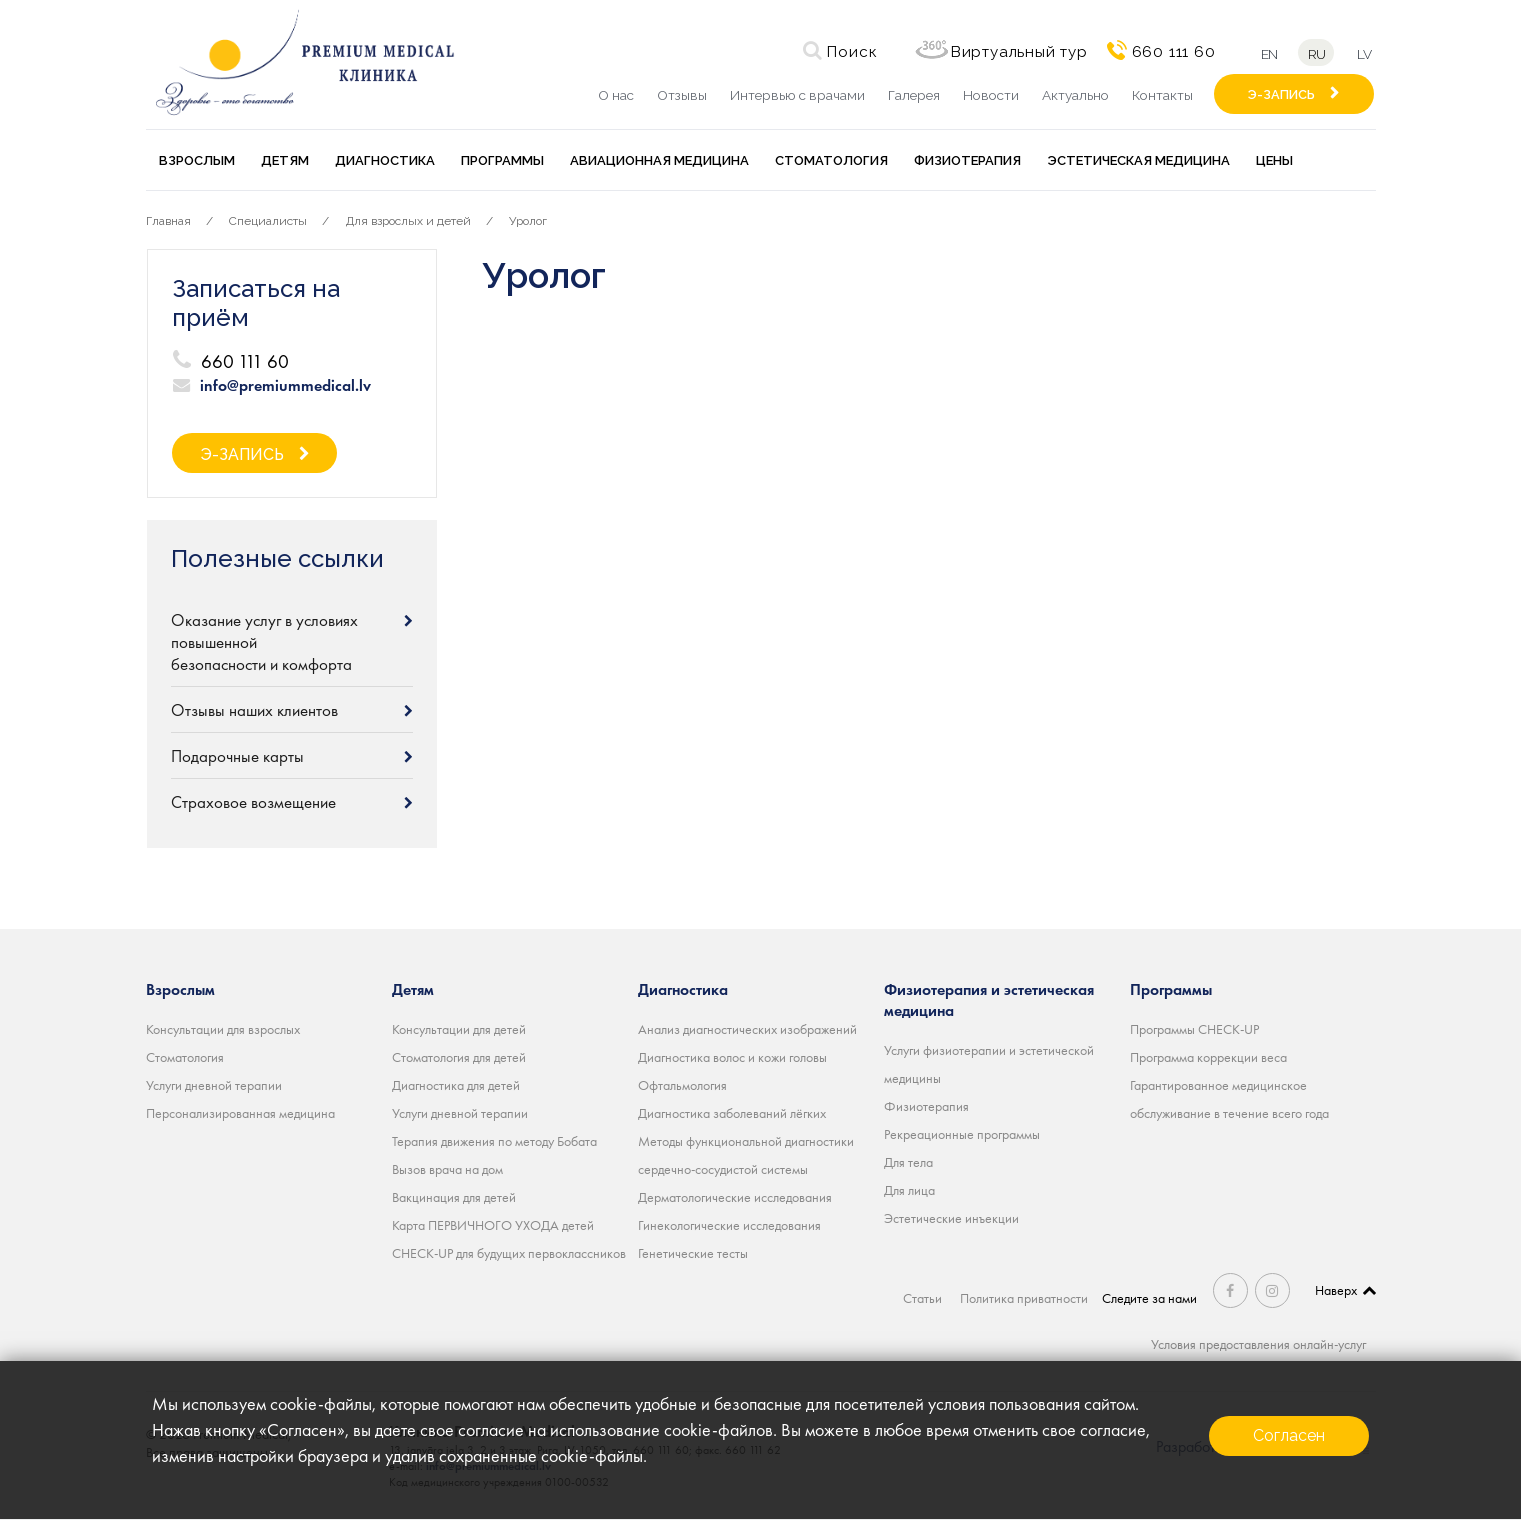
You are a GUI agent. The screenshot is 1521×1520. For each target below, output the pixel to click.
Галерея (914, 95)
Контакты (1162, 95)
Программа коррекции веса (1208, 1057)
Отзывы (682, 95)
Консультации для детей (459, 1029)
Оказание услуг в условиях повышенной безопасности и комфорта (264, 642)
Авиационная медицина (659, 160)
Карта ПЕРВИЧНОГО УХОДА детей (493, 1225)
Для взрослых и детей (408, 221)
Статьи (924, 1298)
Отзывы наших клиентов (254, 710)
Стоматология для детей (459, 1057)
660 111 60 (1170, 52)
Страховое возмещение (253, 802)
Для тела (908, 1162)
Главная (168, 221)
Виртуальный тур (1015, 52)
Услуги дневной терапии (214, 1085)
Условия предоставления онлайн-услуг (1258, 1344)
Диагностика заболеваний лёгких (732, 1113)
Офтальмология (682, 1085)
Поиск (848, 52)
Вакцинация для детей (454, 1197)
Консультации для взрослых (223, 1029)
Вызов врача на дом (447, 1169)
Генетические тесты (693, 1253)
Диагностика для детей (456, 1085)
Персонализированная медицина (240, 1113)
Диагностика (385, 160)
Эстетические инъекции (951, 1218)
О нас (616, 95)
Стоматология (831, 160)
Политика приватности (1027, 1298)
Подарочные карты (237, 756)
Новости (991, 95)
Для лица (909, 1190)
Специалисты (268, 221)
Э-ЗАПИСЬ (1281, 94)
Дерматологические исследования (735, 1197)
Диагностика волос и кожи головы (732, 1057)
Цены (1274, 160)
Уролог (528, 221)
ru (1316, 53)
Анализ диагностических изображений (747, 1029)
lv (1366, 53)
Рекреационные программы (962, 1134)
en (1267, 53)
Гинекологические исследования (729, 1225)
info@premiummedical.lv (285, 386)
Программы (502, 160)
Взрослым (197, 160)
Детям (285, 160)
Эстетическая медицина (1138, 160)
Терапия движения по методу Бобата (494, 1141)
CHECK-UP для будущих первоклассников (509, 1253)
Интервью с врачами (797, 95)
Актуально (1075, 95)
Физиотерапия (967, 160)
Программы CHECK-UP (1194, 1029)
